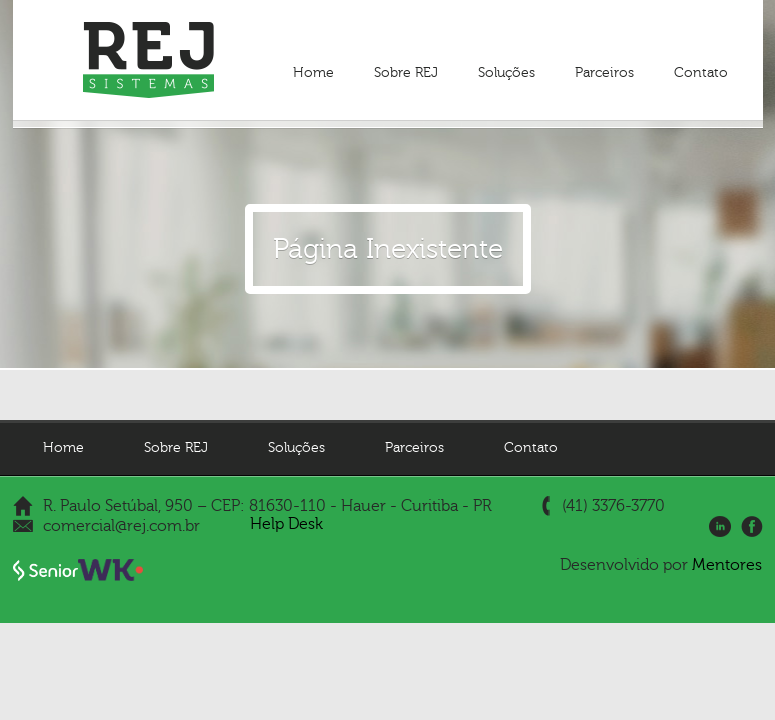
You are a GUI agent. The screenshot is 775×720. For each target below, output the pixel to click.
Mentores (727, 565)
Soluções (506, 72)
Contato (701, 72)
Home (313, 72)
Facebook (752, 527)
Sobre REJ (406, 72)
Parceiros (604, 72)
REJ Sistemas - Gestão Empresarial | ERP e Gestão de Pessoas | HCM (148, 60)
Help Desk (286, 524)
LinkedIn (720, 527)
